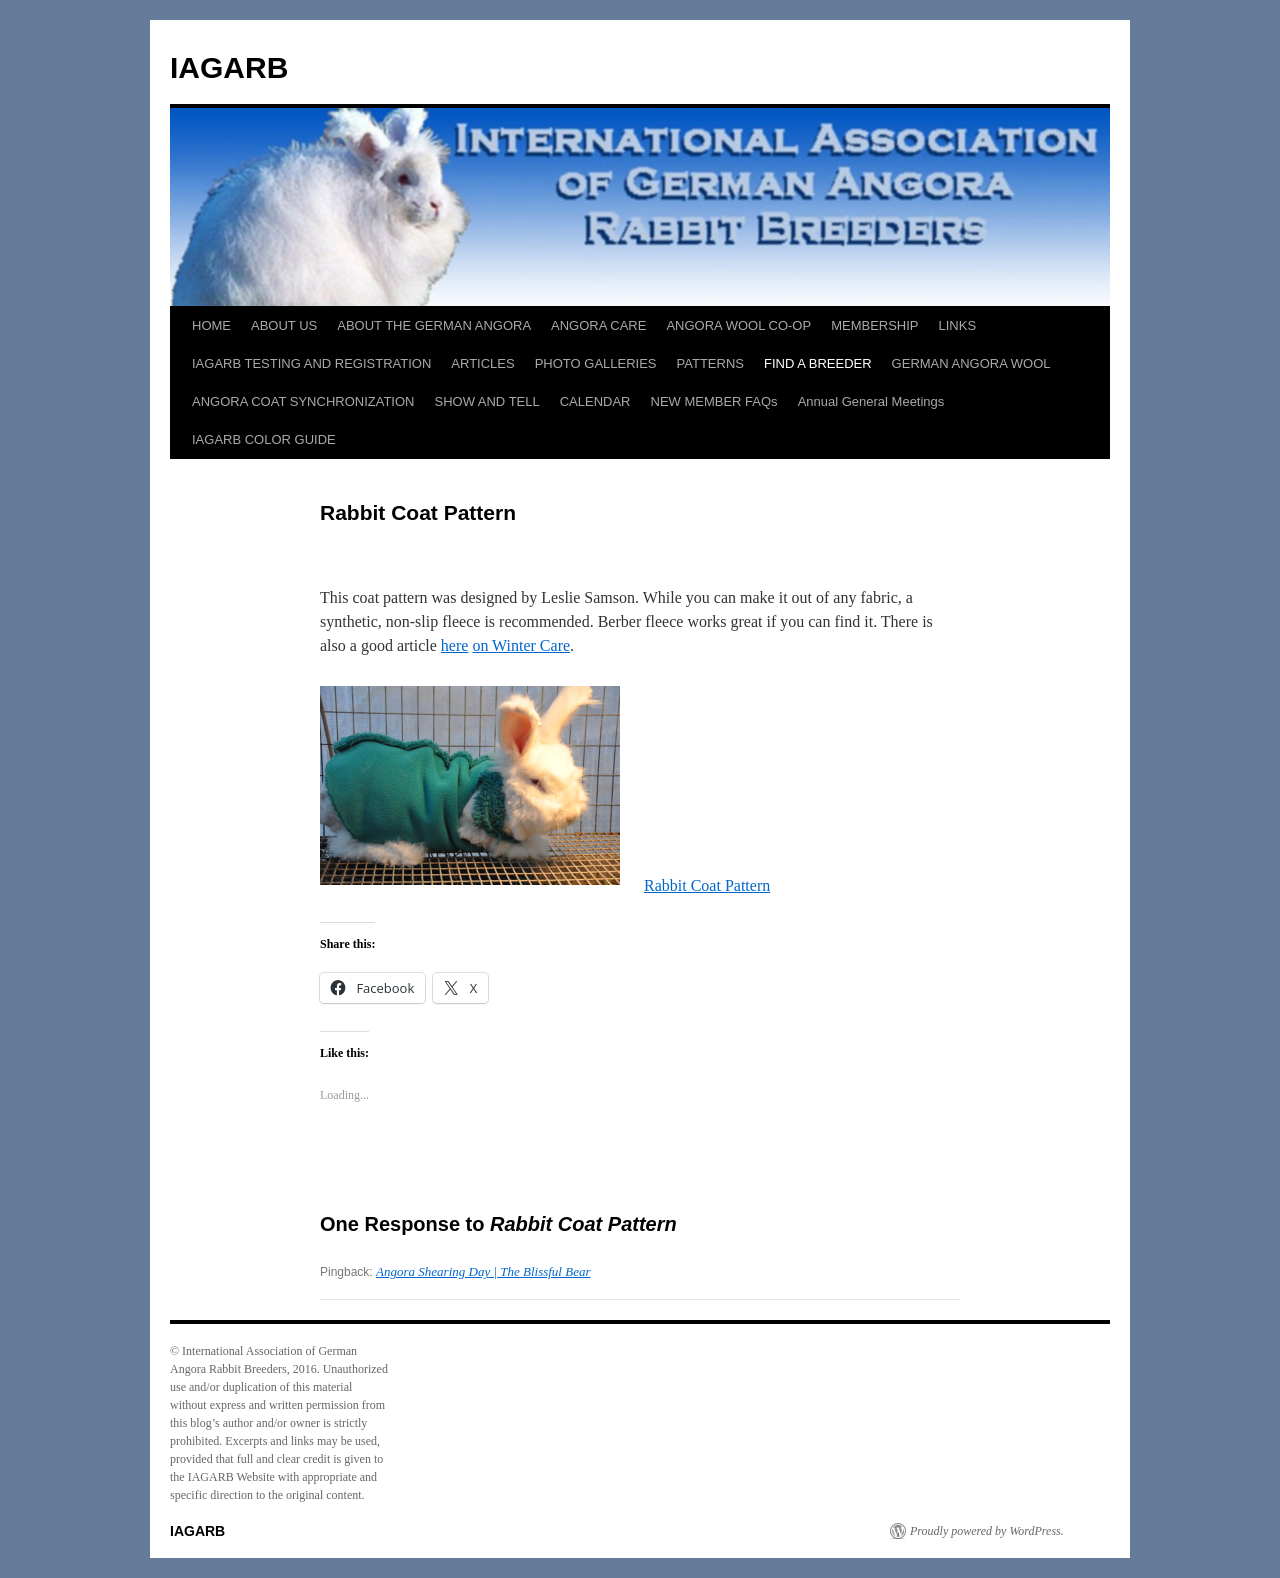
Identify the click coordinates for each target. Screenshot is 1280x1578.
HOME (211, 325)
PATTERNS (710, 363)
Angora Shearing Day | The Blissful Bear (483, 1271)
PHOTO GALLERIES (596, 363)
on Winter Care (521, 645)
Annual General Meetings (871, 401)
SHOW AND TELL (486, 401)
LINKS (958, 325)
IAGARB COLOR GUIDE (264, 439)
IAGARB (229, 67)
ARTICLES (482, 363)
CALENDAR (595, 401)
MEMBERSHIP (874, 325)
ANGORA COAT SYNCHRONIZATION (303, 401)
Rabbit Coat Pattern (707, 885)
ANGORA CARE (598, 325)
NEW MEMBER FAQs (714, 401)
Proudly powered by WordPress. (987, 1531)
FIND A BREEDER (818, 363)
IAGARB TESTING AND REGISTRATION (311, 363)
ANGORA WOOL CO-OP (738, 325)
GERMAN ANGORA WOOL (971, 363)
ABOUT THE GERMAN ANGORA (434, 325)
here (455, 645)
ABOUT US (284, 325)
